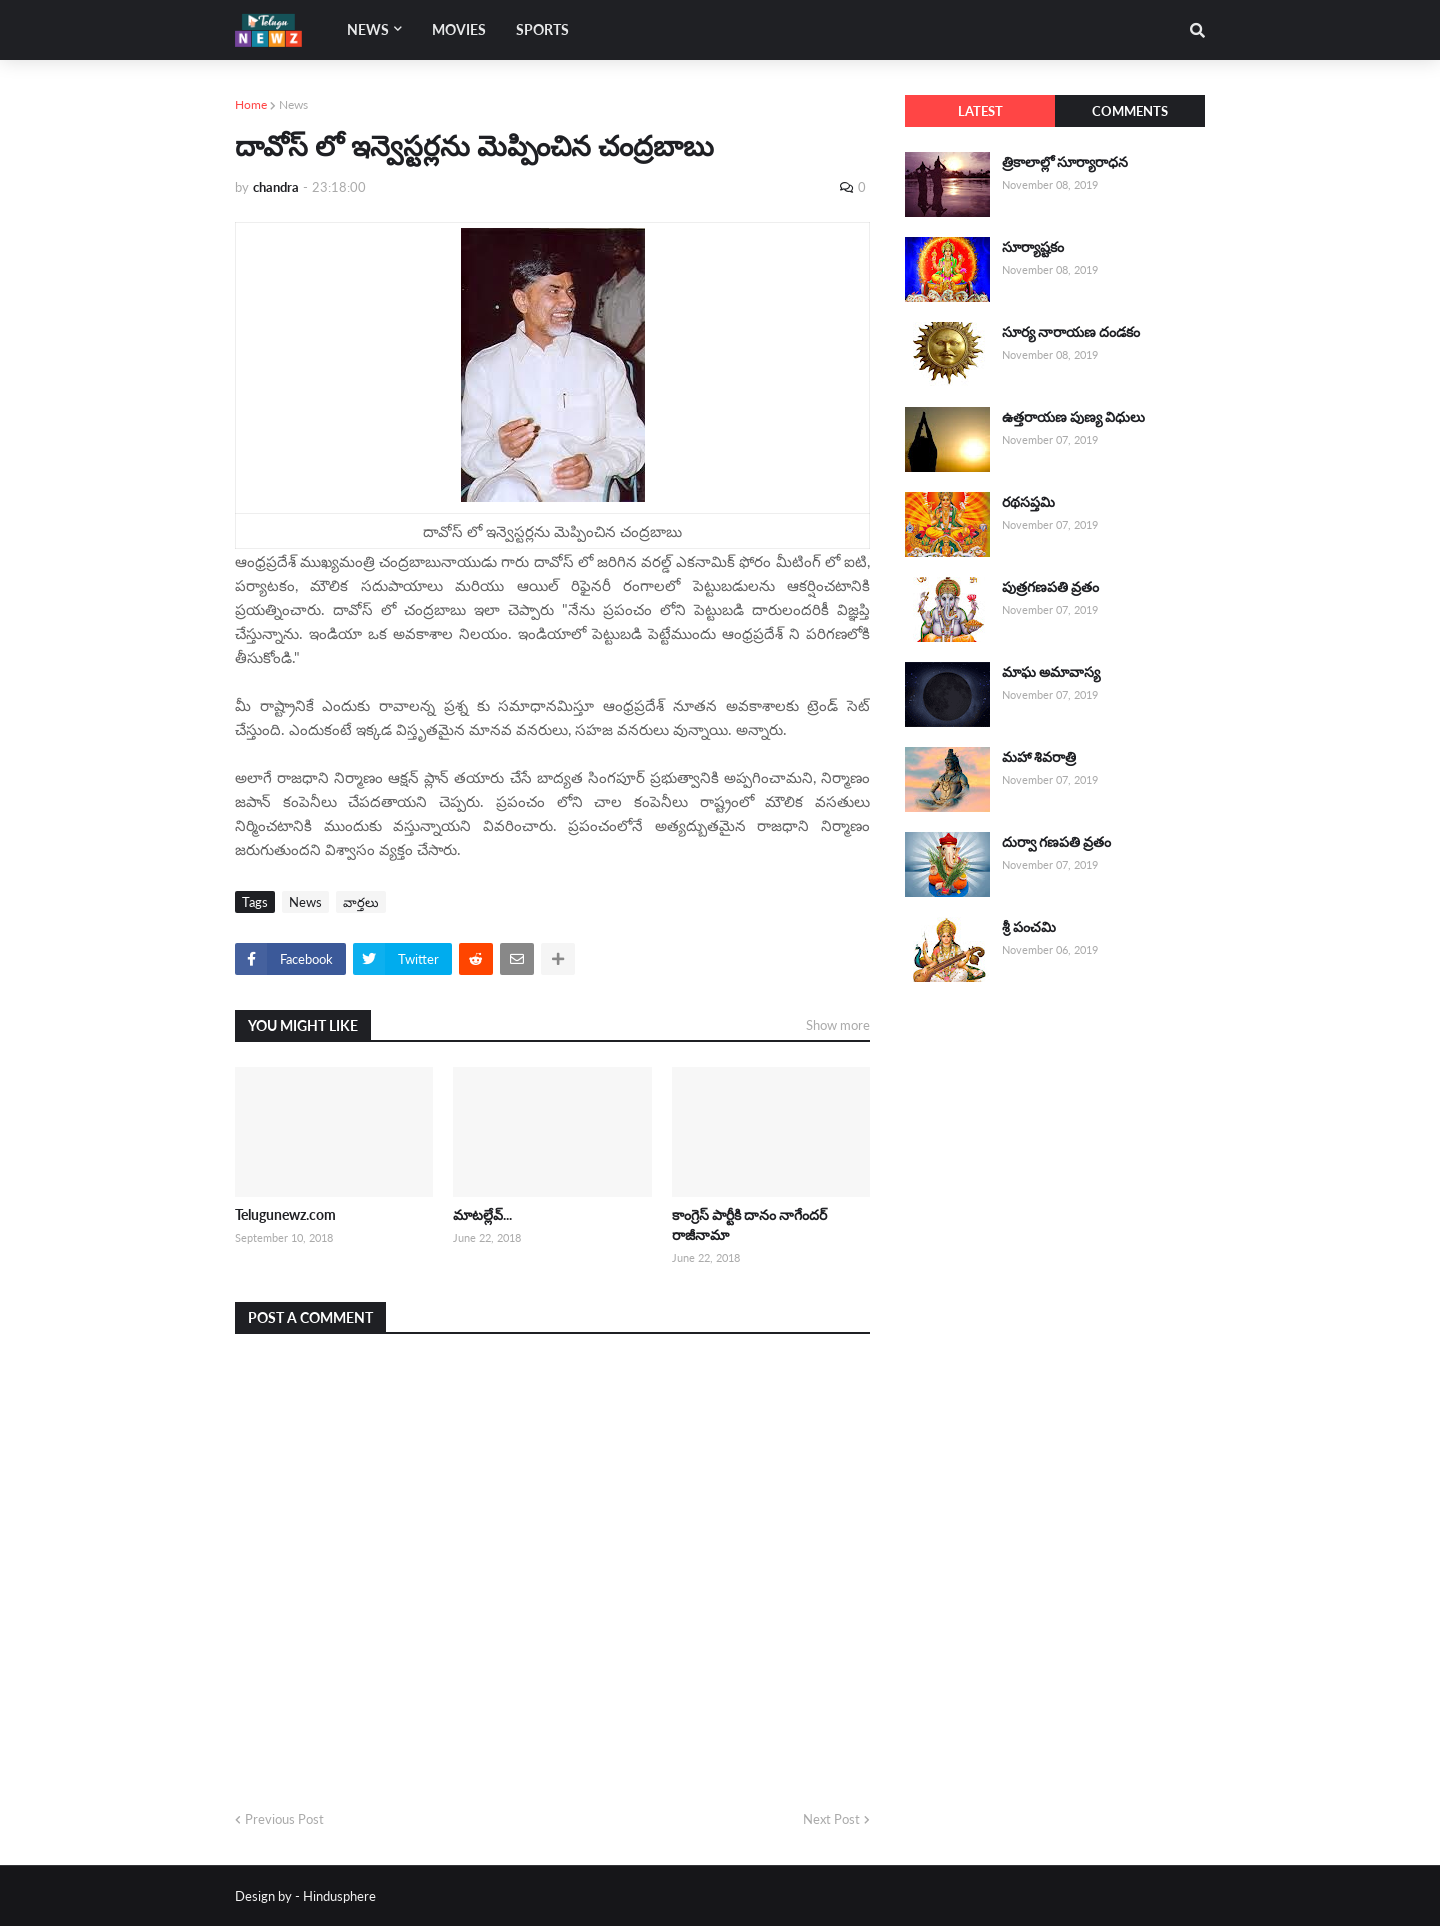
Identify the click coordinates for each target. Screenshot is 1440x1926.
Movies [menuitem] (459, 29)
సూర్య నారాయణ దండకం (1071, 331)
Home (251, 104)
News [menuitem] (368, 29)
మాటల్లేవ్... (482, 1214)
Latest (980, 111)
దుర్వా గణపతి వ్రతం (1056, 841)
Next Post (831, 1819)
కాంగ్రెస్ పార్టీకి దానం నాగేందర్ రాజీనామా (749, 1224)
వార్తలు (361, 902)
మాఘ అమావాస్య (1051, 671)
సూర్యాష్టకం (1033, 246)
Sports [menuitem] (542, 29)
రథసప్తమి (1028, 501)
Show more (838, 1025)
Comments (1130, 111)
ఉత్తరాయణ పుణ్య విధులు (1073, 416)
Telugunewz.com (285, 1214)
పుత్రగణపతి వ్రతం (1050, 586)
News (293, 104)
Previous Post (284, 1819)
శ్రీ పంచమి (1029, 926)
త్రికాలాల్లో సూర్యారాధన (1065, 161)
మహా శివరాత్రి (1039, 756)
